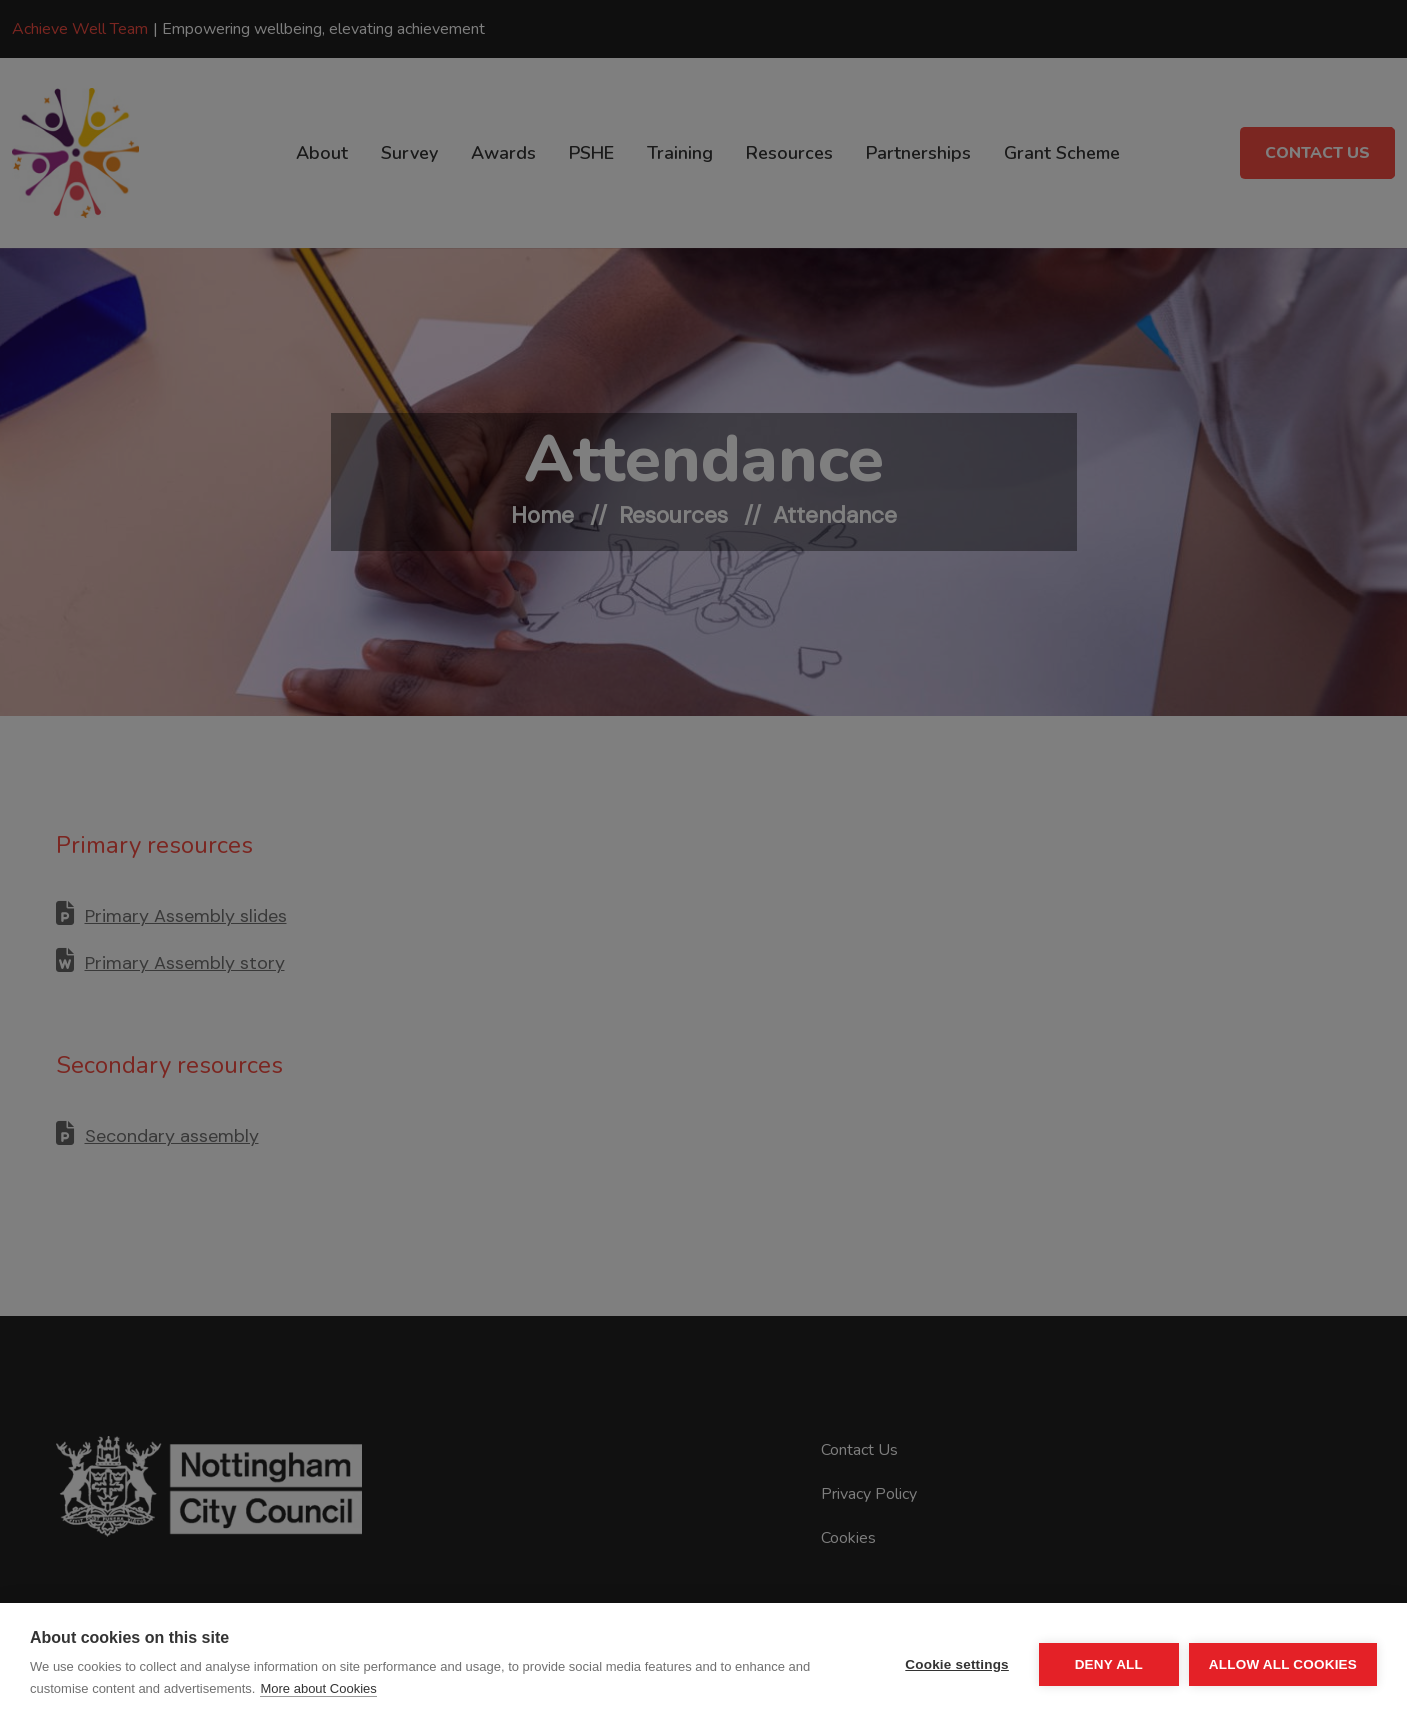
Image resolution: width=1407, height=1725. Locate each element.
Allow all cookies (1283, 1664)
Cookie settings (957, 1664)
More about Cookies (318, 1688)
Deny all (1109, 1664)
